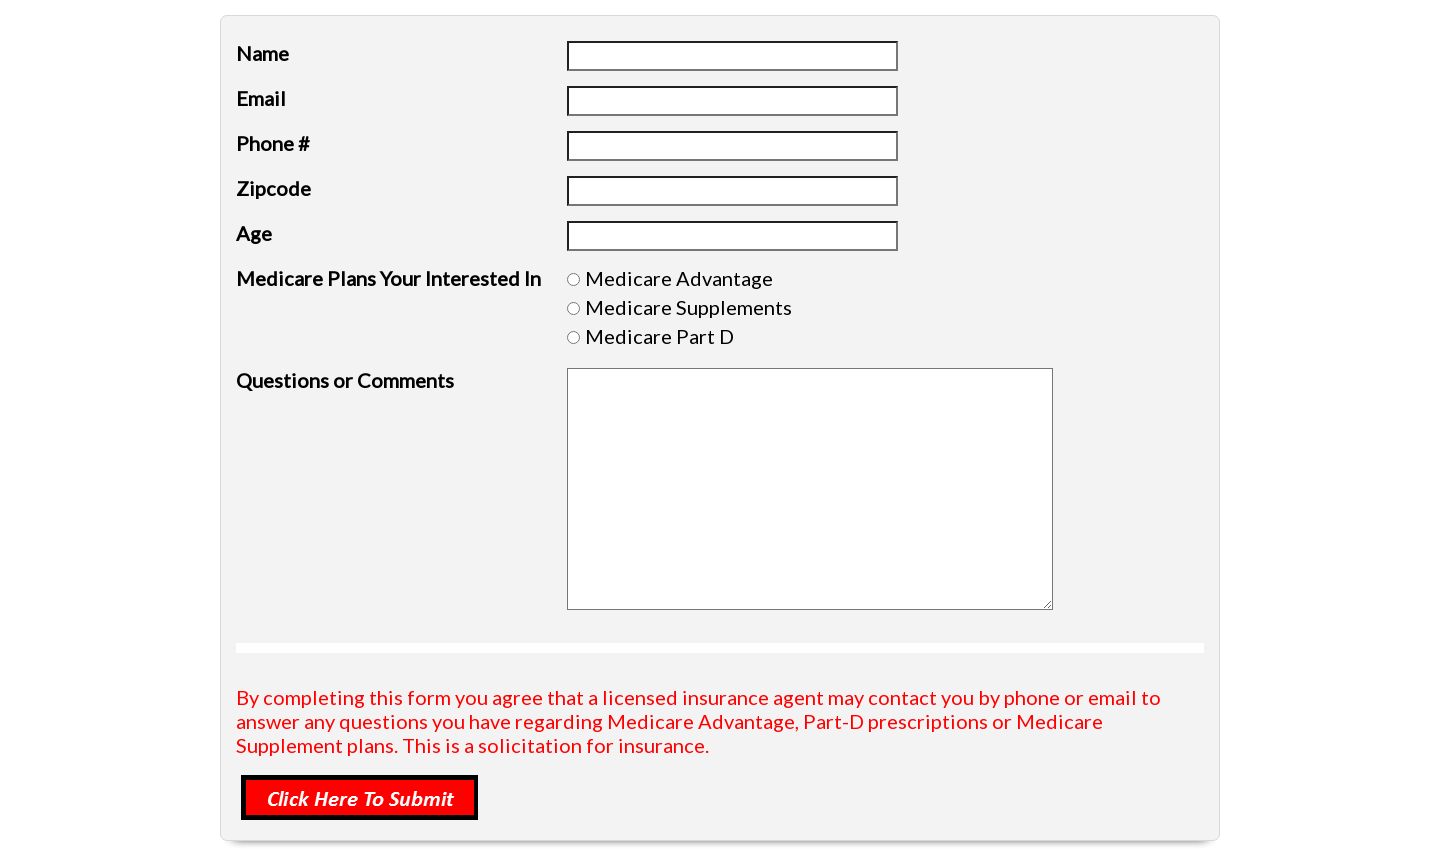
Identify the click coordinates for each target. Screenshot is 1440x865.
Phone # (273, 143)
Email (261, 98)
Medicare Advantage (679, 278)
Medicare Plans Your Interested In (388, 278)
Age (254, 233)
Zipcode (273, 188)
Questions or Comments (345, 380)
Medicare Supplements (688, 307)
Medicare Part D (659, 336)
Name (262, 53)
